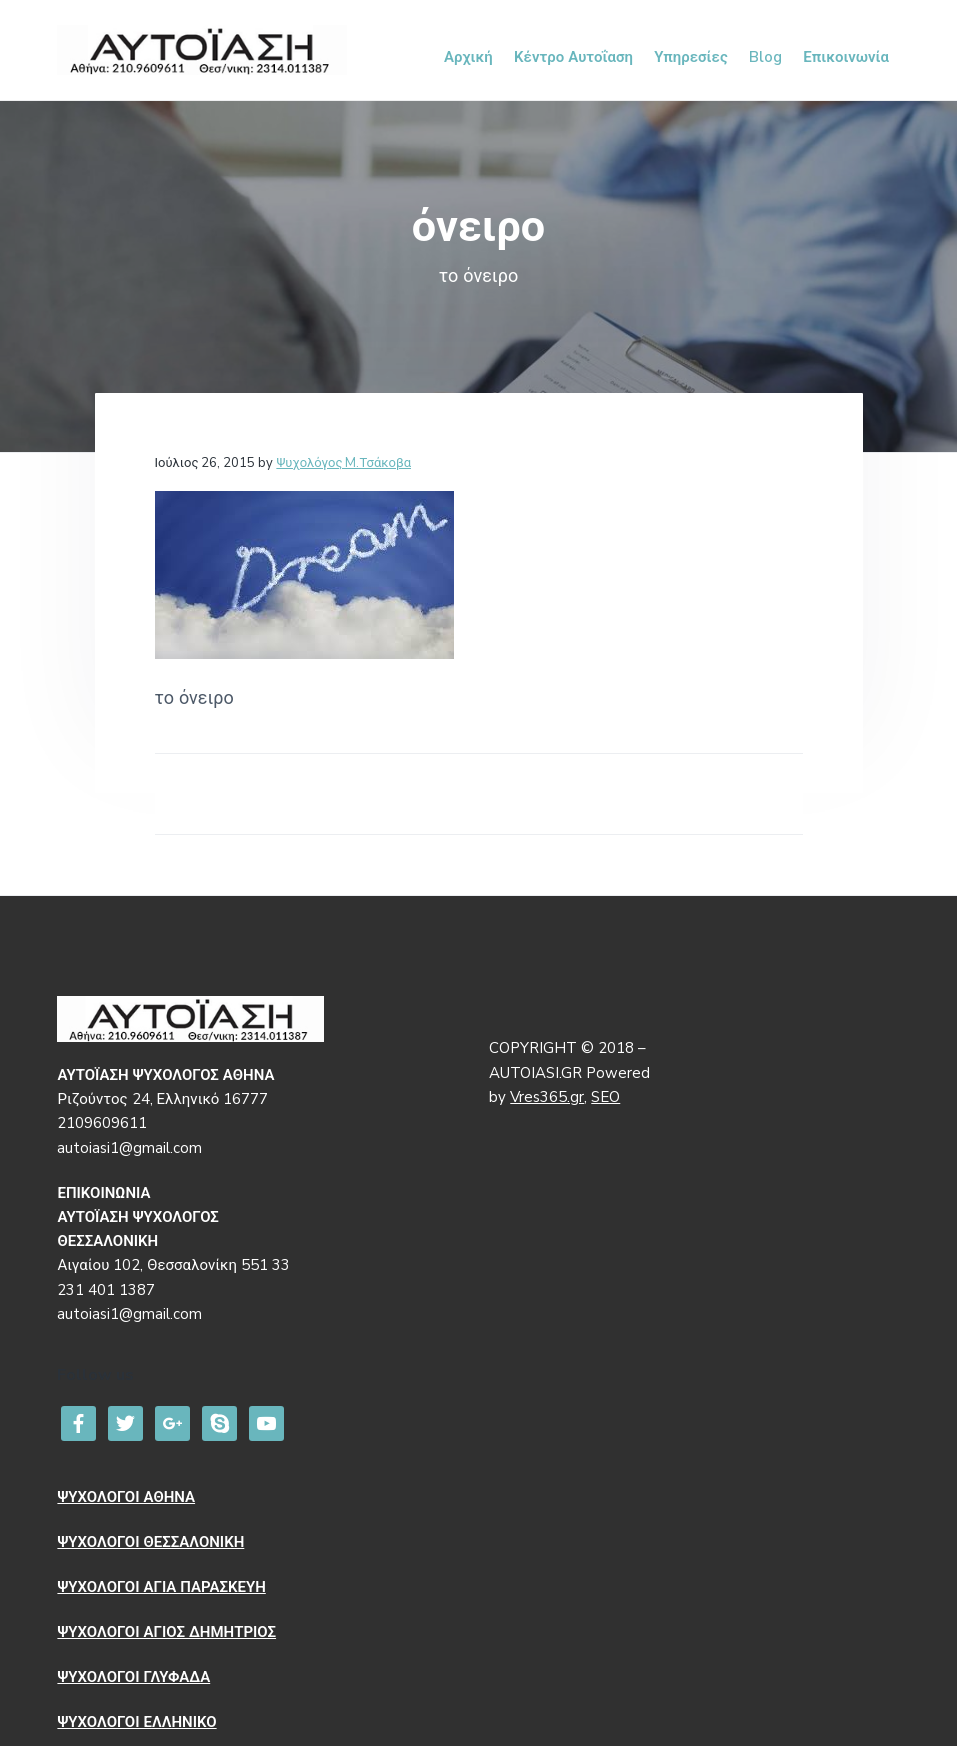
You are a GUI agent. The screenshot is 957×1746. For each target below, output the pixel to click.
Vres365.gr (547, 1097)
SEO (605, 1097)
